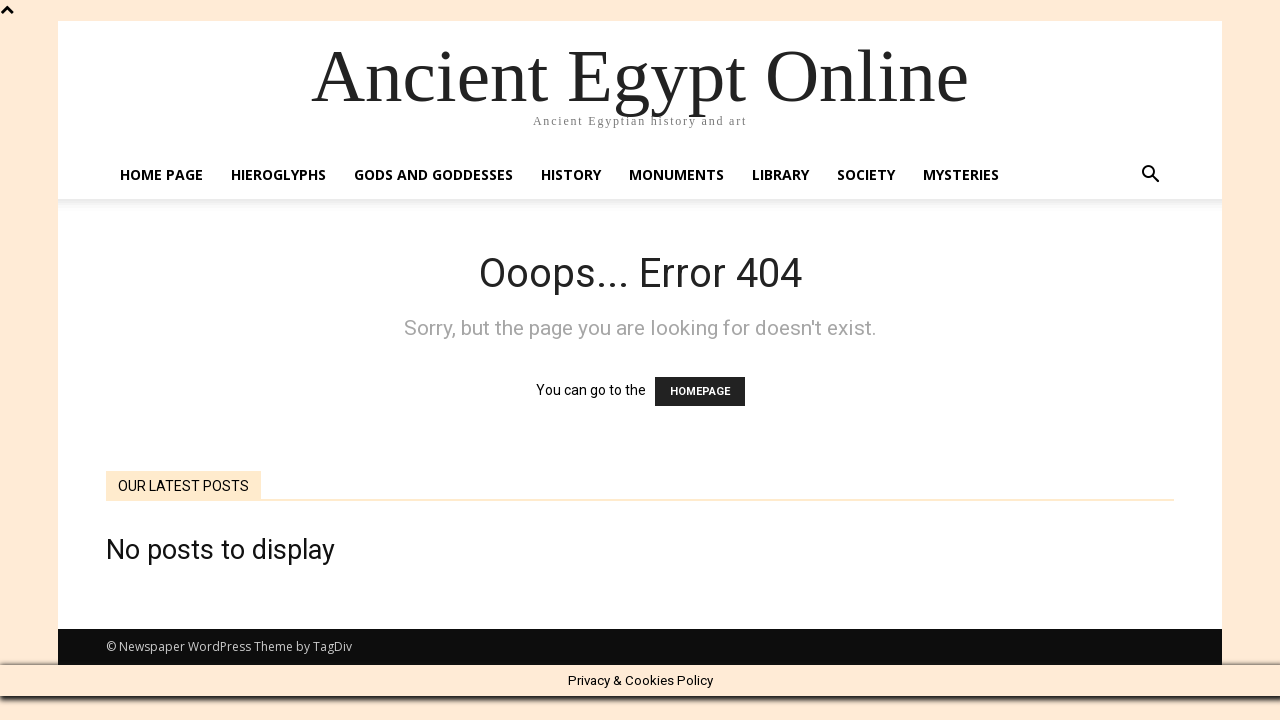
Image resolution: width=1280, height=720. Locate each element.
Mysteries (961, 174)
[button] (1150, 176)
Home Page (161, 174)
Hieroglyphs (278, 174)
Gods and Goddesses (433, 174)
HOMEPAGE (700, 391)
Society (866, 174)
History (571, 174)
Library (780, 174)
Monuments (676, 174)
